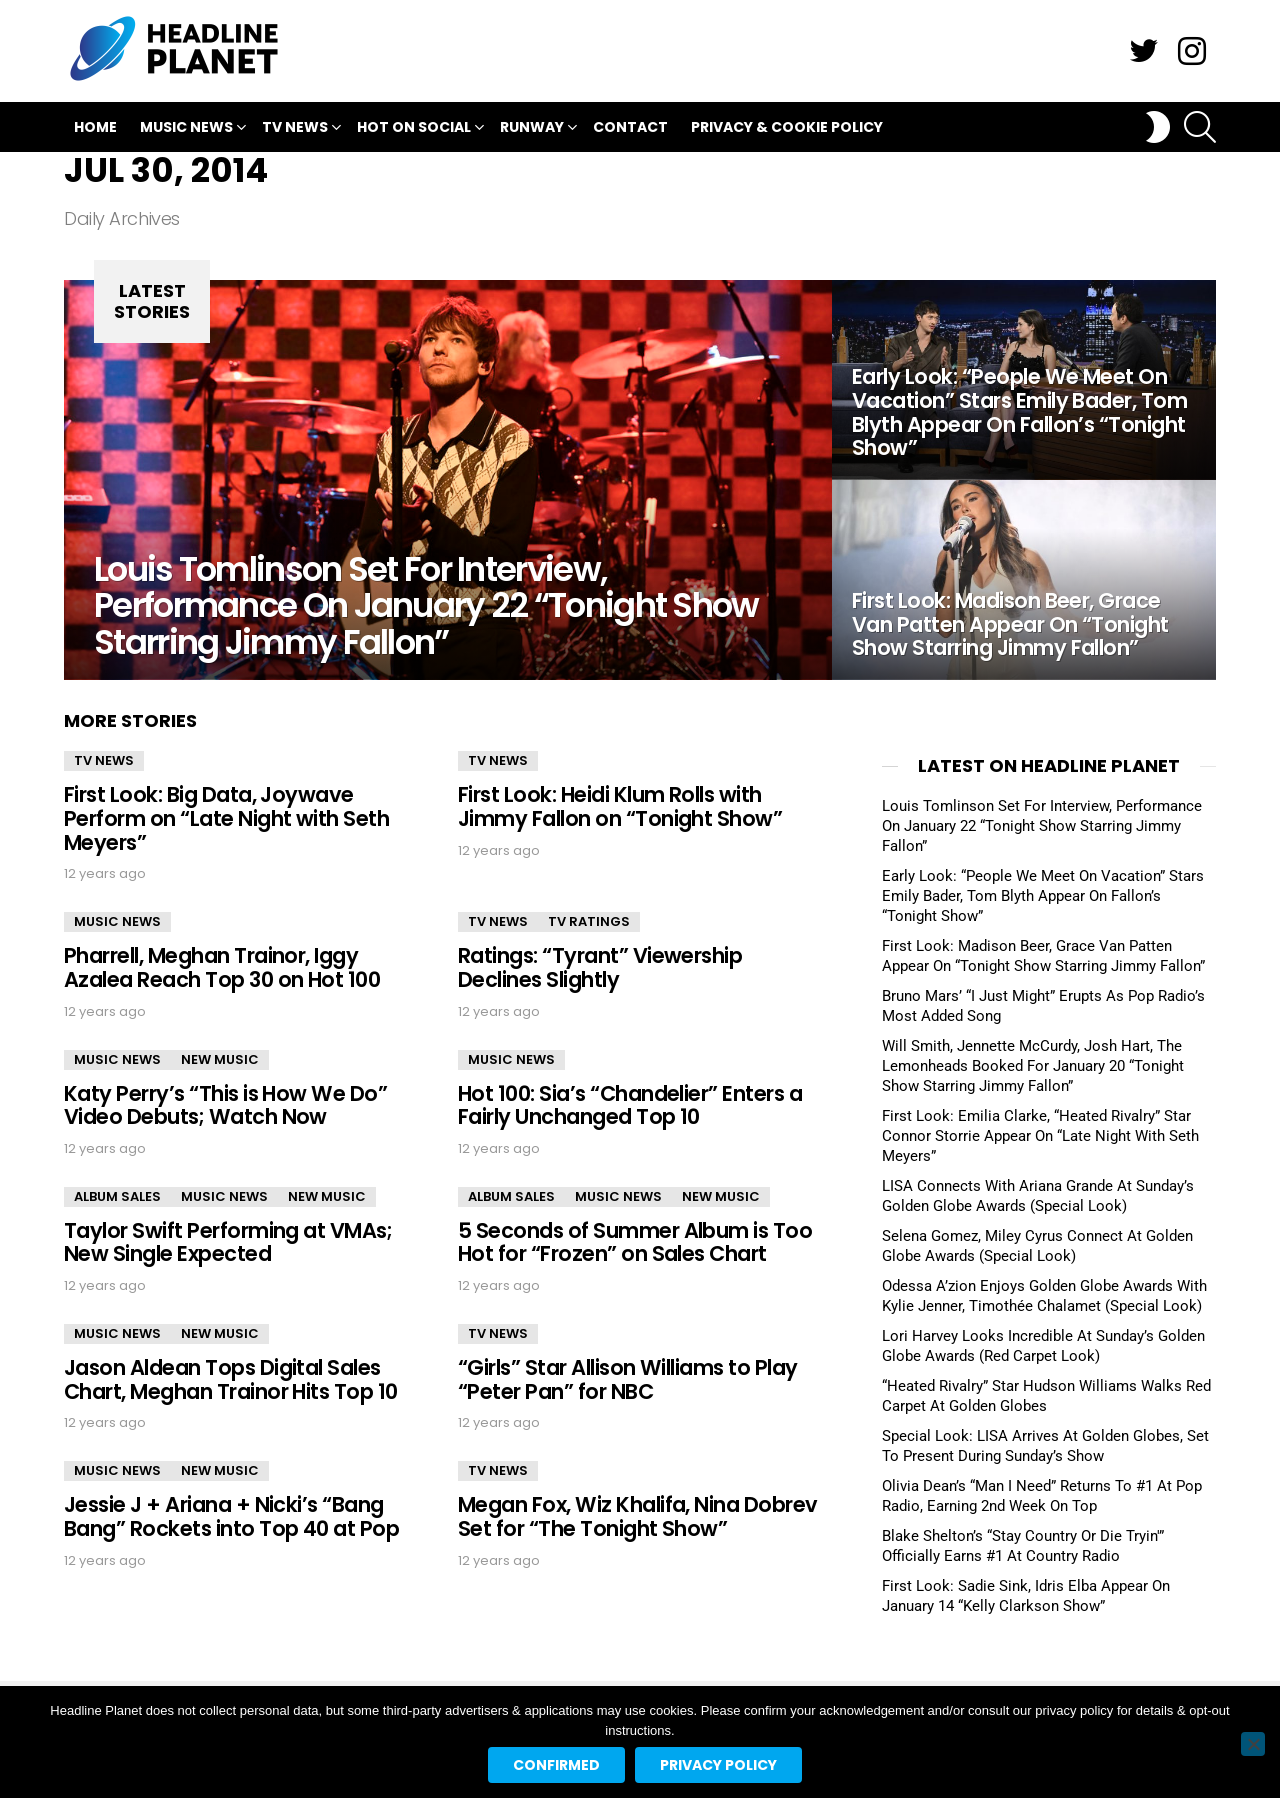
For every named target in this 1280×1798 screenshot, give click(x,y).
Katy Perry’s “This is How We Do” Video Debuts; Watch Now (225, 1105)
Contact (630, 127)
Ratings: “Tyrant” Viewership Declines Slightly (600, 967)
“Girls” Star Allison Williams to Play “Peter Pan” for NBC (628, 1379)
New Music (220, 1059)
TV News (295, 129)
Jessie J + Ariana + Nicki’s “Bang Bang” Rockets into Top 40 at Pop (231, 1516)
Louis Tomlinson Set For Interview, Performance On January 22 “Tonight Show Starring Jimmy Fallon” (1042, 826)
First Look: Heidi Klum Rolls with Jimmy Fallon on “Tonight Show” (620, 806)
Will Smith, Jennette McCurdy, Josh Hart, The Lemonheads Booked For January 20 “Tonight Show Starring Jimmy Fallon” (1033, 1066)
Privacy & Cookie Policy (787, 127)
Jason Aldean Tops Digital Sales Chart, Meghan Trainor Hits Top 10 (231, 1379)
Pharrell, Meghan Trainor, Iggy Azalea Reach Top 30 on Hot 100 (222, 967)
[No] (1253, 1744)
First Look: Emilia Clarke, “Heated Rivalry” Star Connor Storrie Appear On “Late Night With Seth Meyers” (1040, 1136)
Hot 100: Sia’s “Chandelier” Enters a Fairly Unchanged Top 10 (630, 1105)
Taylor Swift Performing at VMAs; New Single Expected (228, 1242)
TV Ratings (589, 921)
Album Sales (117, 1196)
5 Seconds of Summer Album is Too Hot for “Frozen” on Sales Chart (635, 1242)
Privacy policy (718, 1765)
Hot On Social (414, 129)
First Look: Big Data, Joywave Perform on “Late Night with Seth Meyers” (226, 818)
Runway (532, 129)
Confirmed (556, 1765)
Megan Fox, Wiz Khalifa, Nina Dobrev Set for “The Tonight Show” (638, 1516)
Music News (186, 129)
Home (95, 127)
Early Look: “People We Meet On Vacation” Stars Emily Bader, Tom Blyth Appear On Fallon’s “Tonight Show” (1043, 896)
